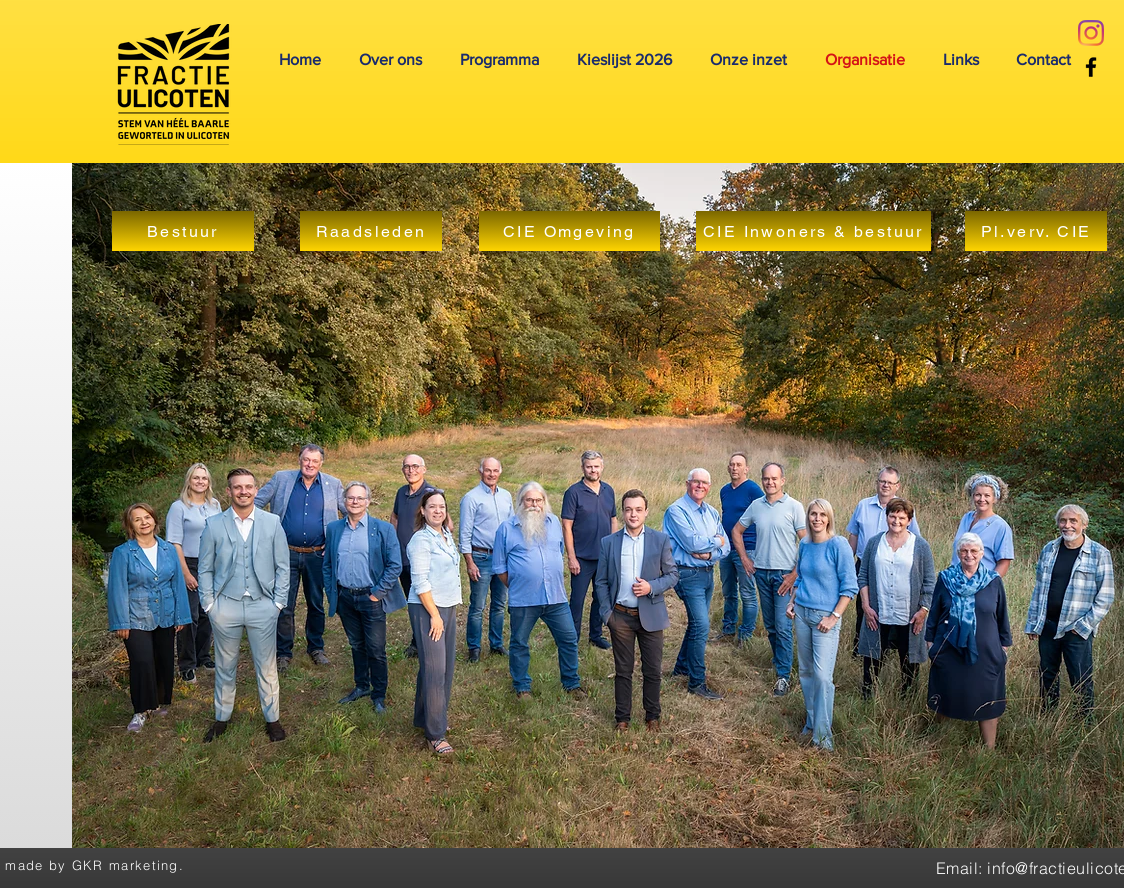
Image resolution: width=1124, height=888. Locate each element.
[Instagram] (1091, 33)
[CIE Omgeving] (569, 231)
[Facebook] (1091, 67)
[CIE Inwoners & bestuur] (813, 231)
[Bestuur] (183, 231)
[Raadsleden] (371, 231)
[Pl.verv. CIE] (1036, 231)
